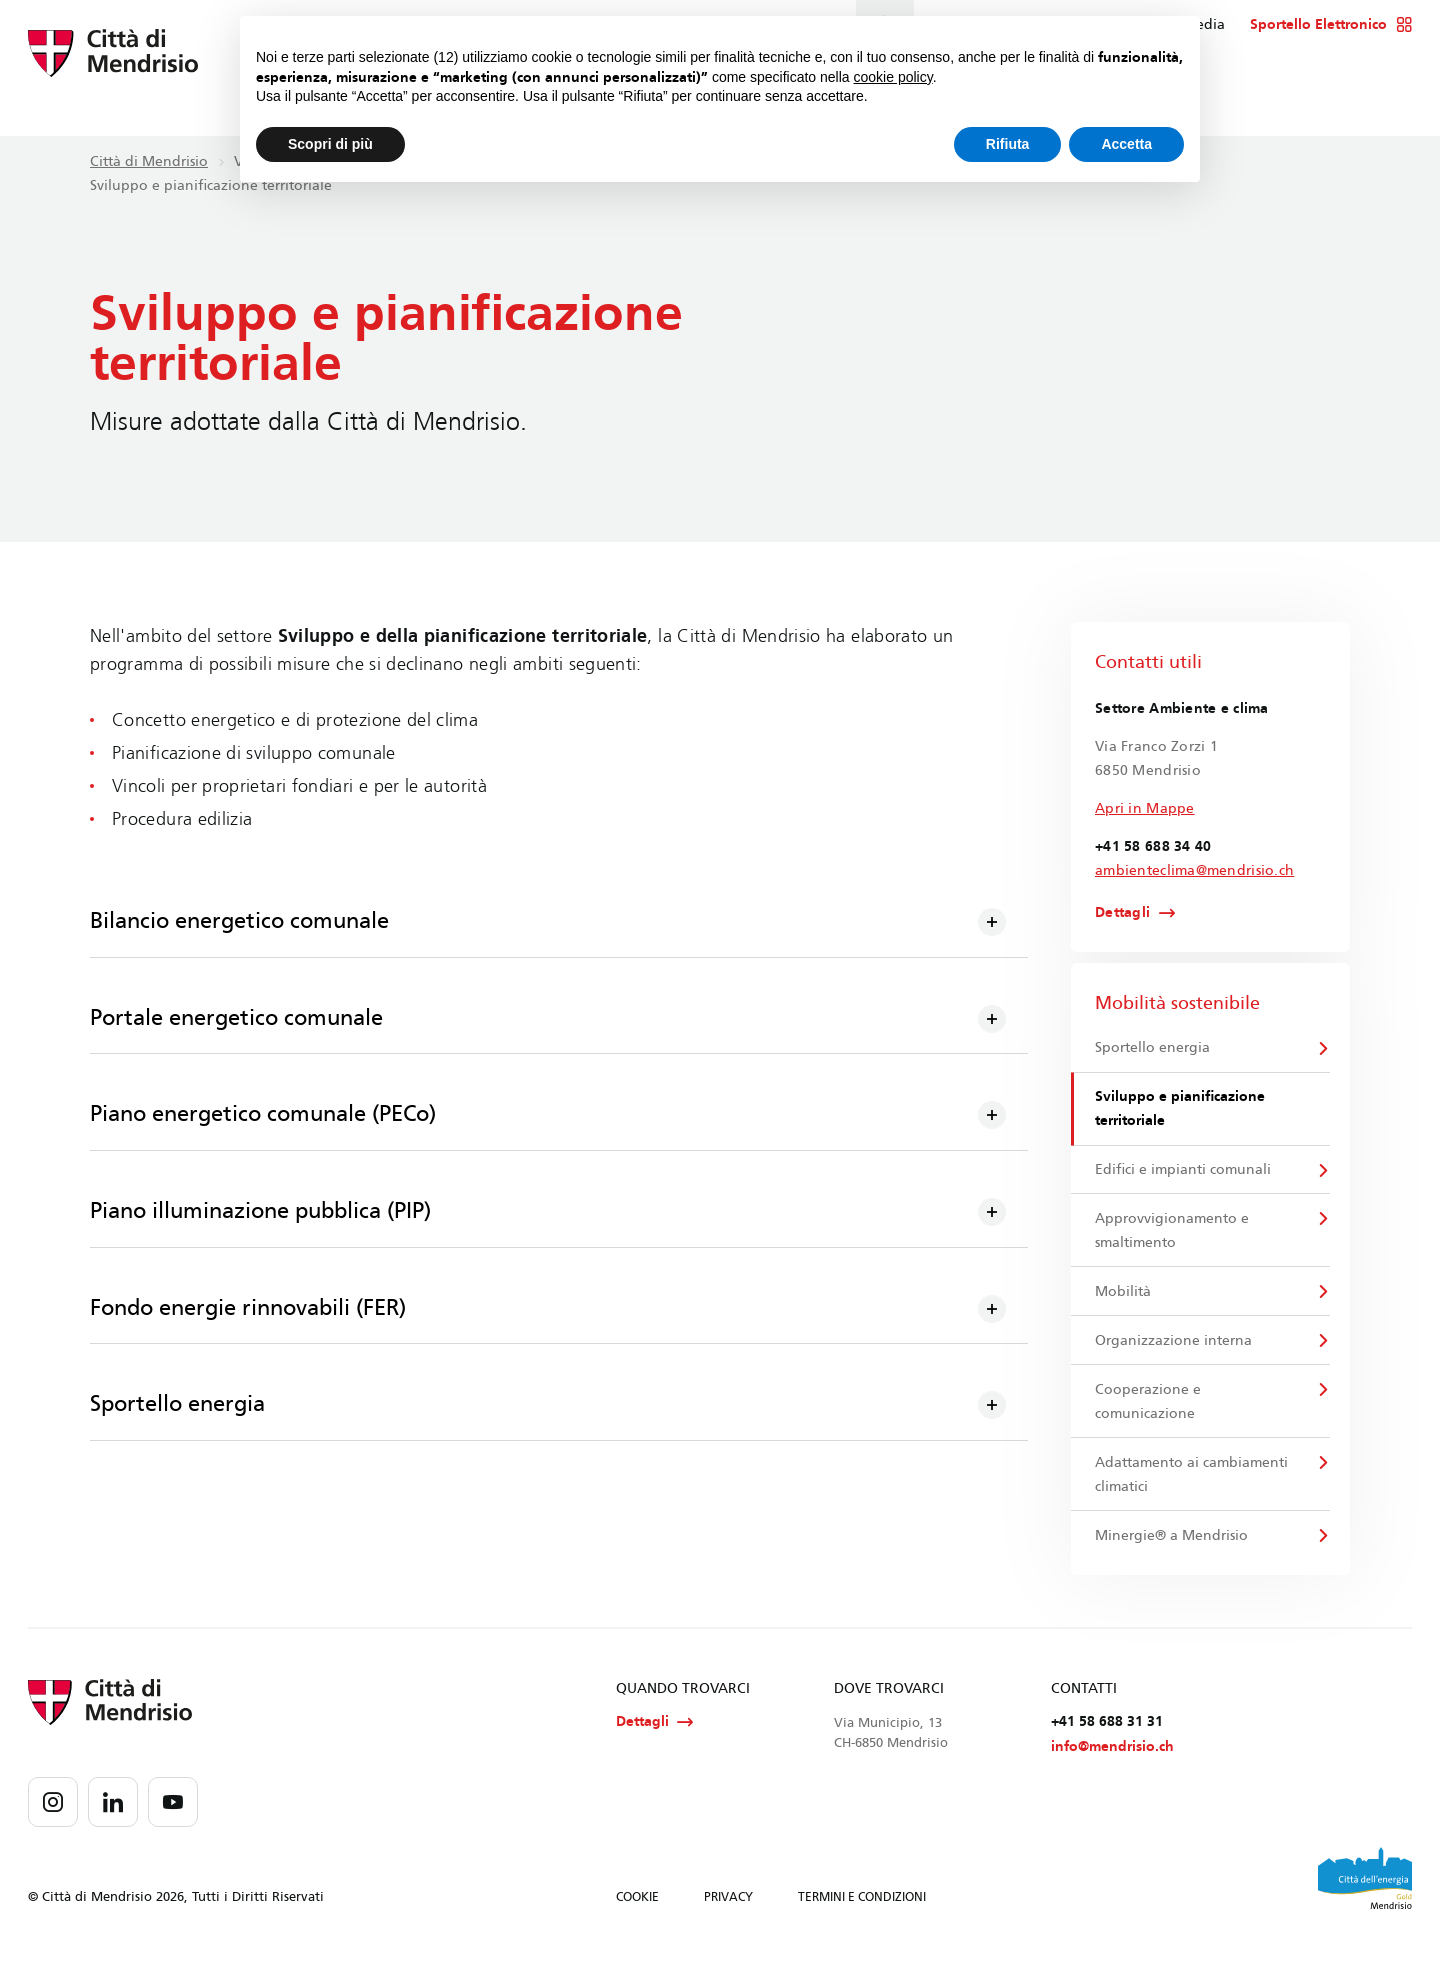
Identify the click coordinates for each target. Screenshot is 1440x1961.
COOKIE (637, 1909)
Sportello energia (1153, 1048)
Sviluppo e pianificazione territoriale (1181, 1110)
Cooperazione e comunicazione (1149, 1408)
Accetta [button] (1126, 144)
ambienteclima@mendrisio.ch (1194, 870)
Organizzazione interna (1174, 1346)
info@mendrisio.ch (1112, 1758)
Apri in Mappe (1145, 808)
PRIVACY (728, 1909)
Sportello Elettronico (1331, 25)
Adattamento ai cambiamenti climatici (1192, 1482)
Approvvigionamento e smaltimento (1173, 1234)
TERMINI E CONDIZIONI (862, 1909)
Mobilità (1124, 1296)
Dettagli (1122, 913)
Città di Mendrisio (149, 161)
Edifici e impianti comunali (1184, 1172)
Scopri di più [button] (330, 144)
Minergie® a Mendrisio (1172, 1544)
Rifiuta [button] (1008, 144)
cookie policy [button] (893, 77)
